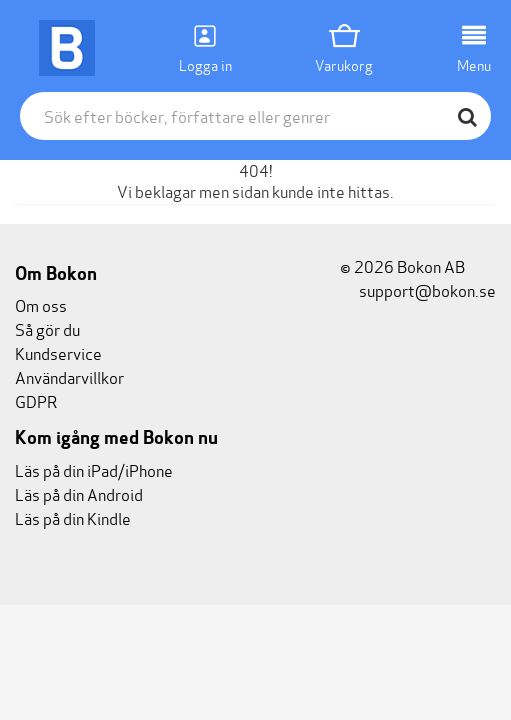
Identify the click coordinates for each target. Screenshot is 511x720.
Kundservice (58, 352)
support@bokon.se (418, 289)
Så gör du (47, 328)
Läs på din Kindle (73, 517)
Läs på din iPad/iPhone (94, 469)
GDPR (36, 400)
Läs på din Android (79, 493)
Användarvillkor (69, 376)
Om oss (41, 304)
